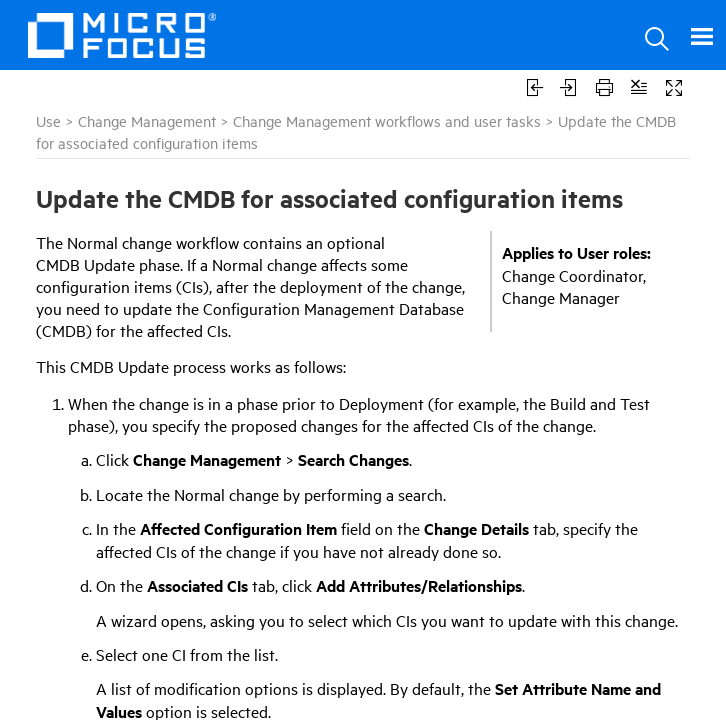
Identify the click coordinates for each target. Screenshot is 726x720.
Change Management (147, 120)
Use (48, 120)
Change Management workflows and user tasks (387, 120)
